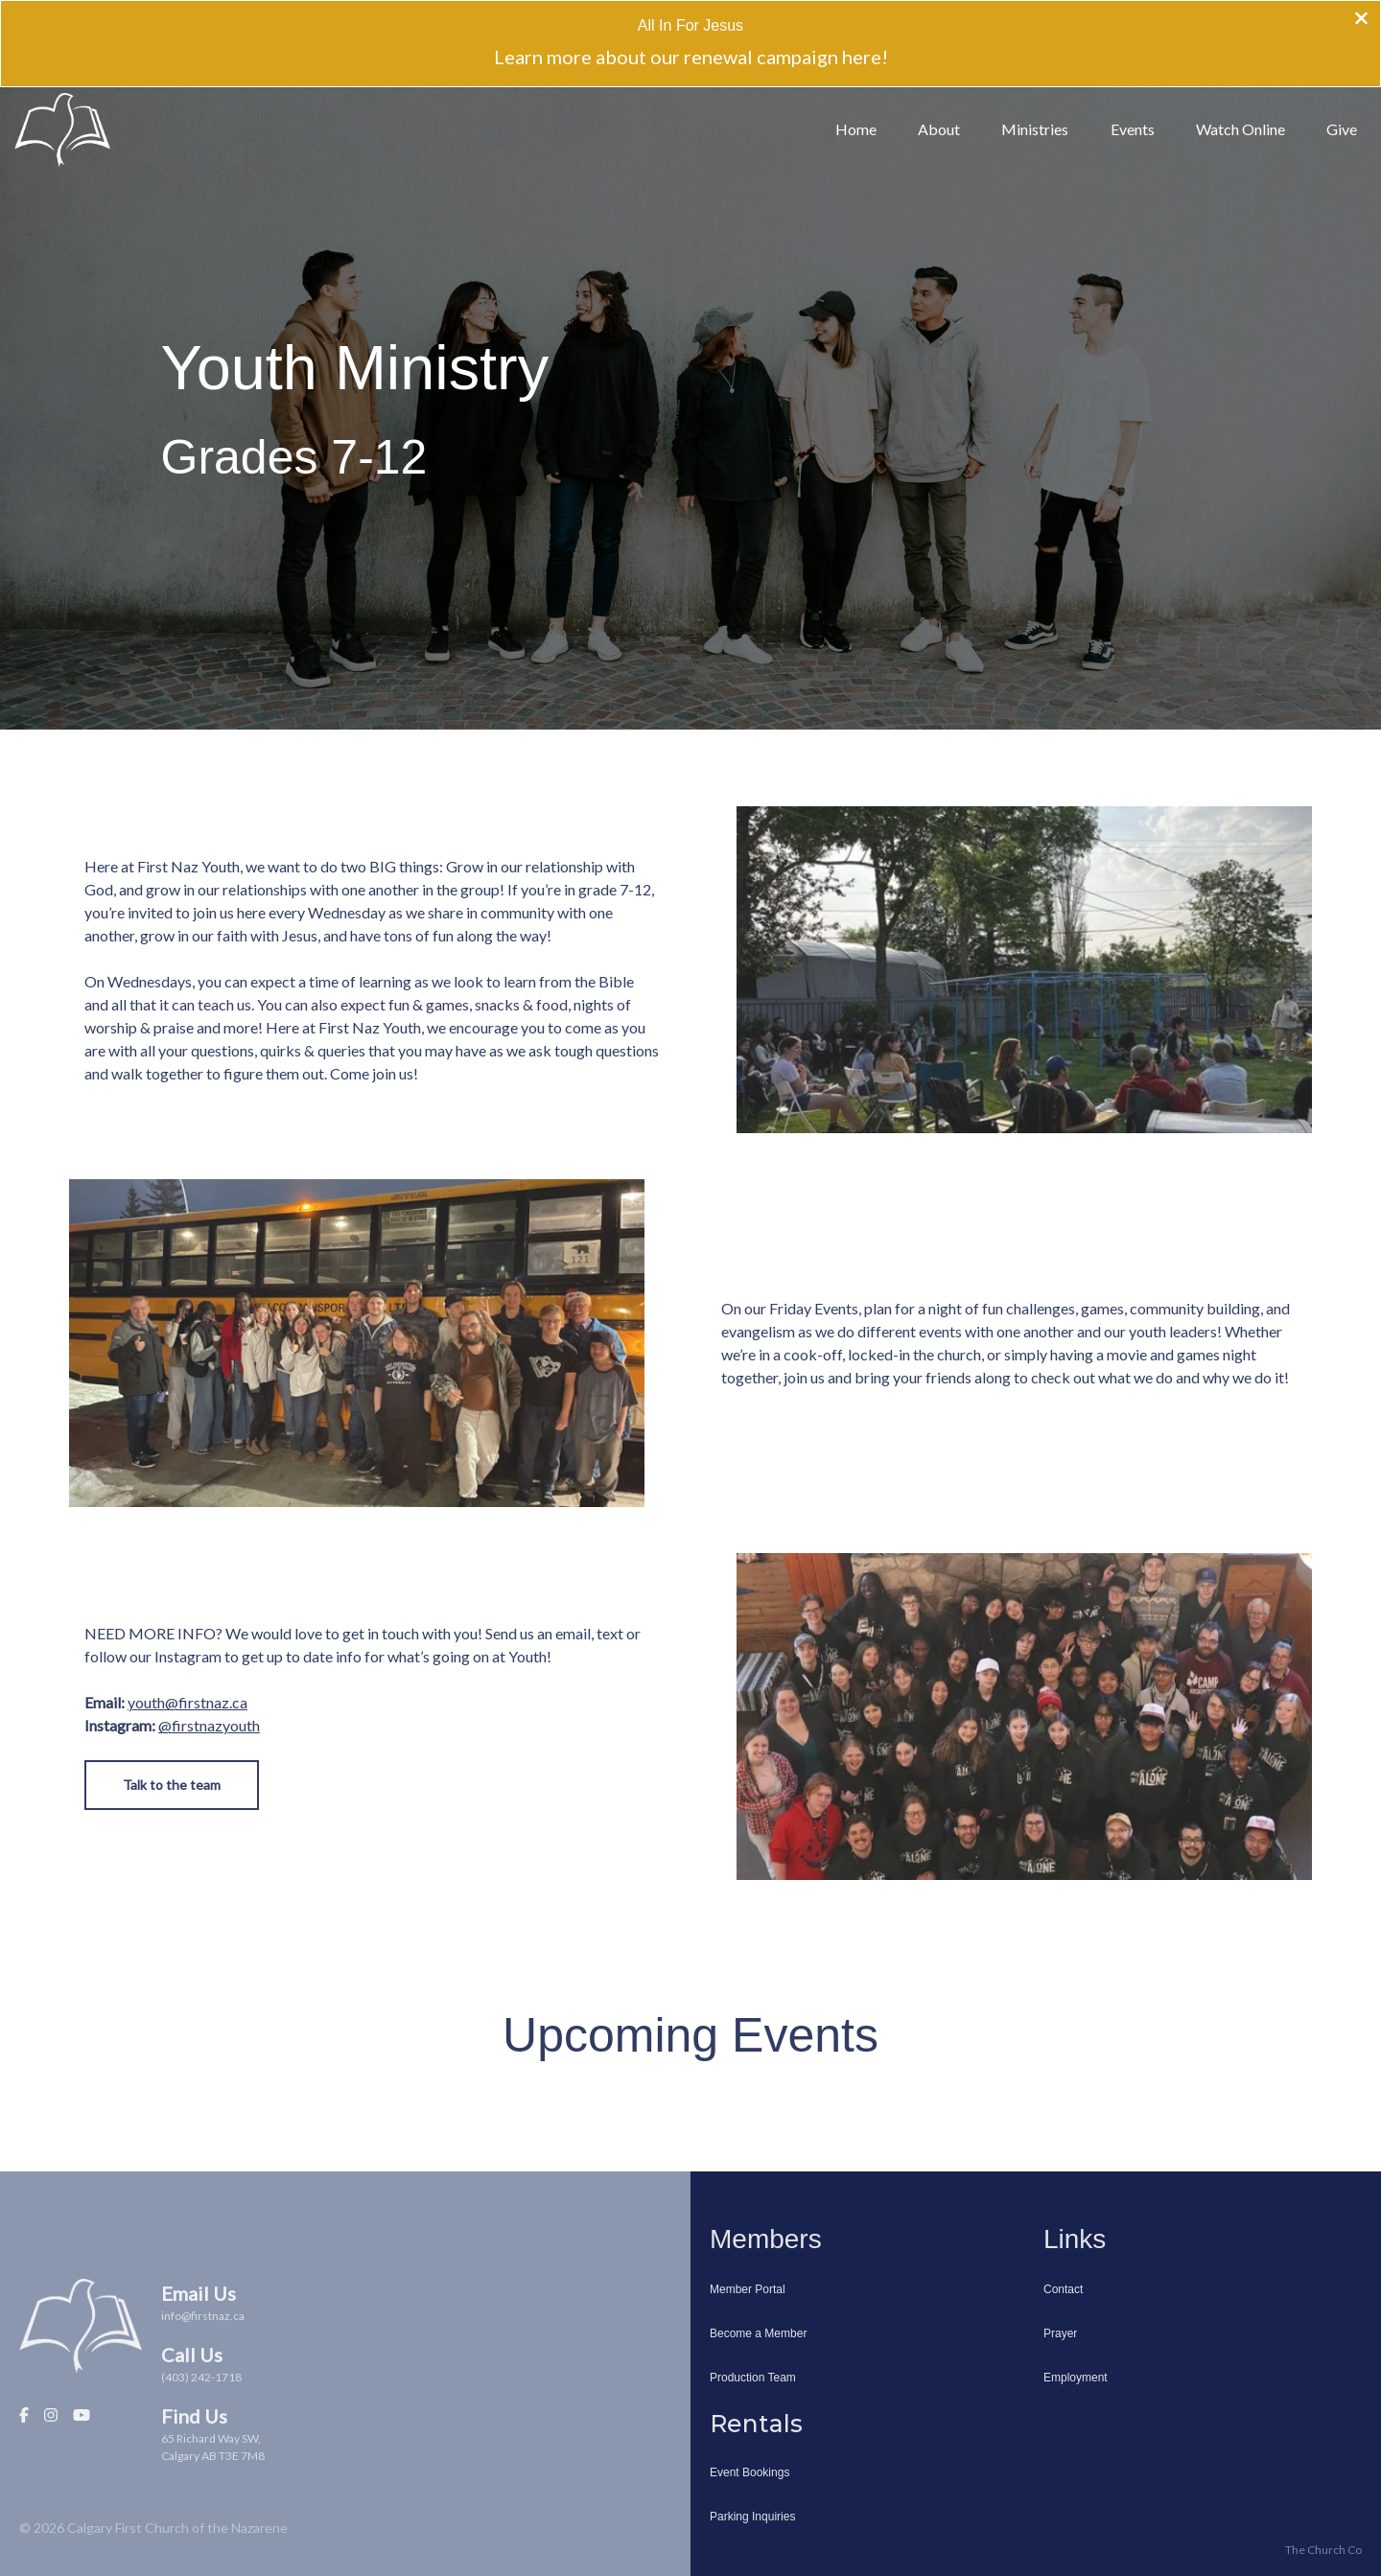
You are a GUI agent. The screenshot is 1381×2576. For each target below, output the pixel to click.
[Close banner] (1361, 20)
